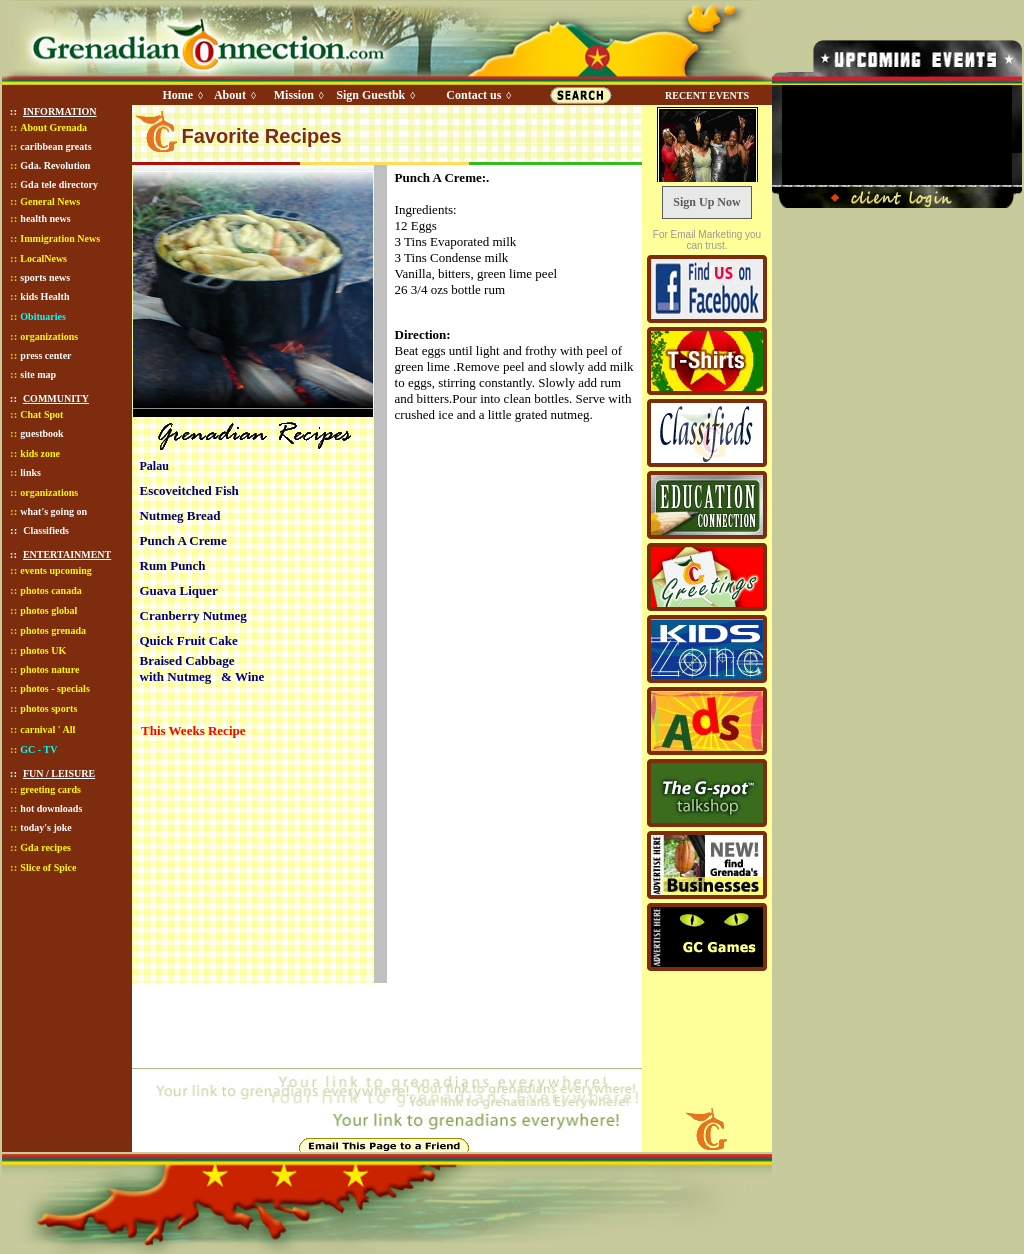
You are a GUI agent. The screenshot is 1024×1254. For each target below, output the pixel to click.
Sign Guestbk (374, 95)
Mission (294, 95)
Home (177, 95)
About (230, 95)
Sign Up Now (706, 202)
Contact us (473, 95)
